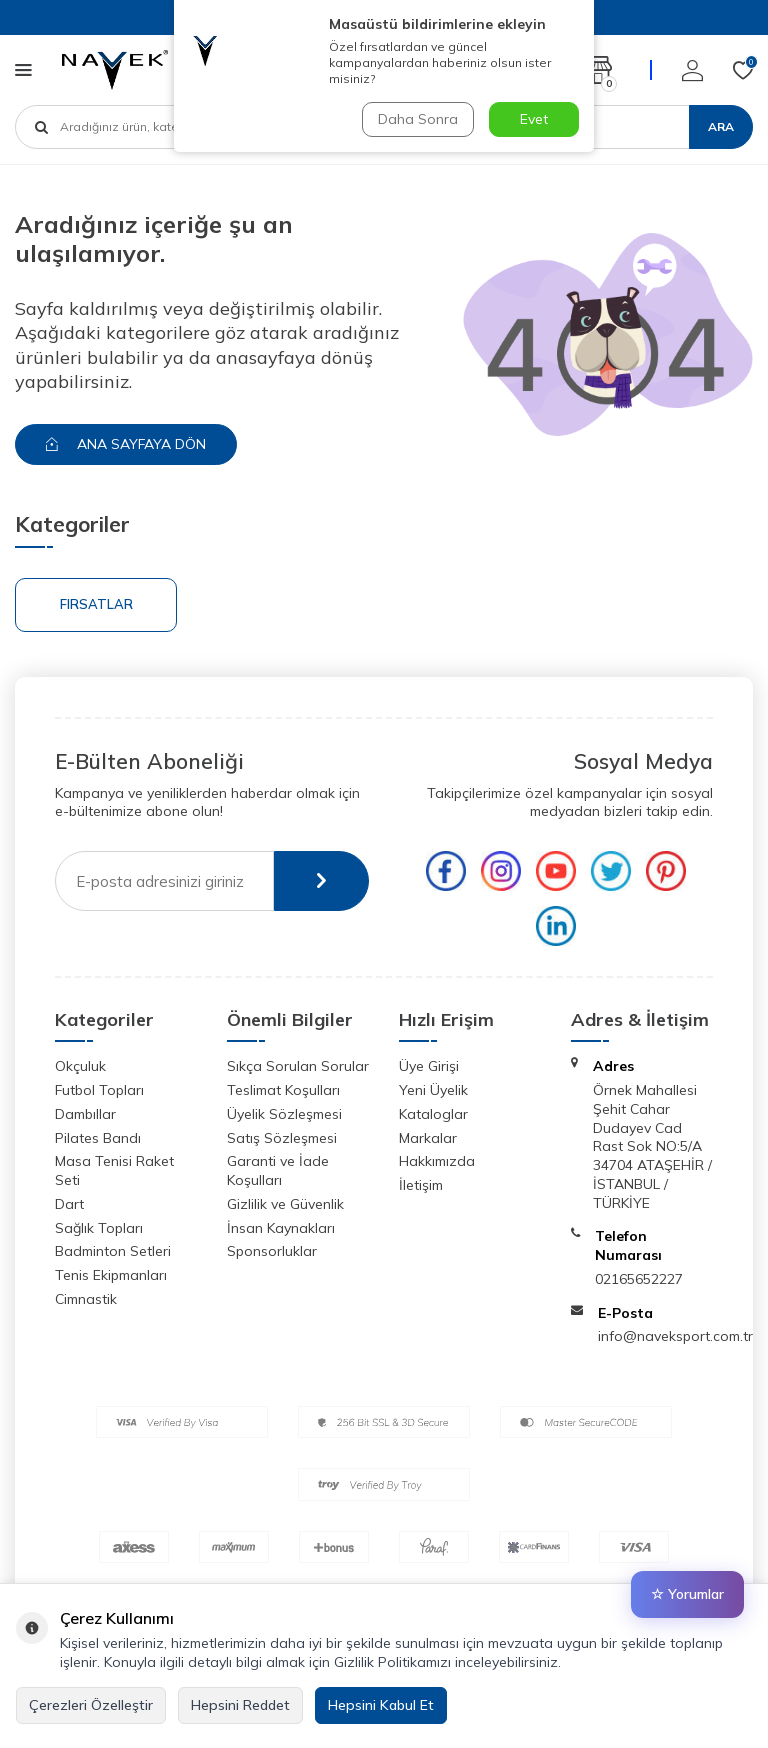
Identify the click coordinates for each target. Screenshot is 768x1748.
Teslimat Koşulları (283, 1090)
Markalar (428, 1138)
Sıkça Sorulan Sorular (298, 1066)
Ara (721, 126)
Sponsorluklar (272, 1251)
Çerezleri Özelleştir (91, 1705)
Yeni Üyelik (433, 1090)
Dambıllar (85, 1114)
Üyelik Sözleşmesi (284, 1114)
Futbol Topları (99, 1090)
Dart (69, 1204)
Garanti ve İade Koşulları (278, 1170)
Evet (534, 119)
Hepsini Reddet (240, 1705)
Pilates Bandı (98, 1138)
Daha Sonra (418, 119)
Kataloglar (433, 1114)
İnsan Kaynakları (281, 1228)
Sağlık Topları (99, 1228)
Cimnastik (86, 1299)
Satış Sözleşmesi (282, 1138)
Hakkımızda (437, 1161)
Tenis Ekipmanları (111, 1275)
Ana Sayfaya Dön (126, 444)
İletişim (421, 1185)
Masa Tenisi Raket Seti (114, 1170)
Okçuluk (80, 1066)
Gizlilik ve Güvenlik (285, 1204)
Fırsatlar (96, 604)
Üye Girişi (429, 1066)
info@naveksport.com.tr (675, 1336)
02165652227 (639, 1279)
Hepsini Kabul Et (381, 1705)
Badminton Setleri (113, 1251)
